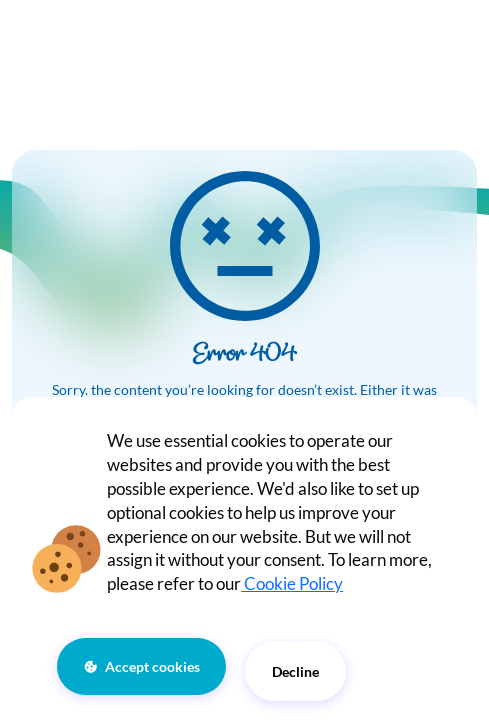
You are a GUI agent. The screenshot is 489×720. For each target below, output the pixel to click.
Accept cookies (152, 666)
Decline (295, 671)
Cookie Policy (292, 583)
